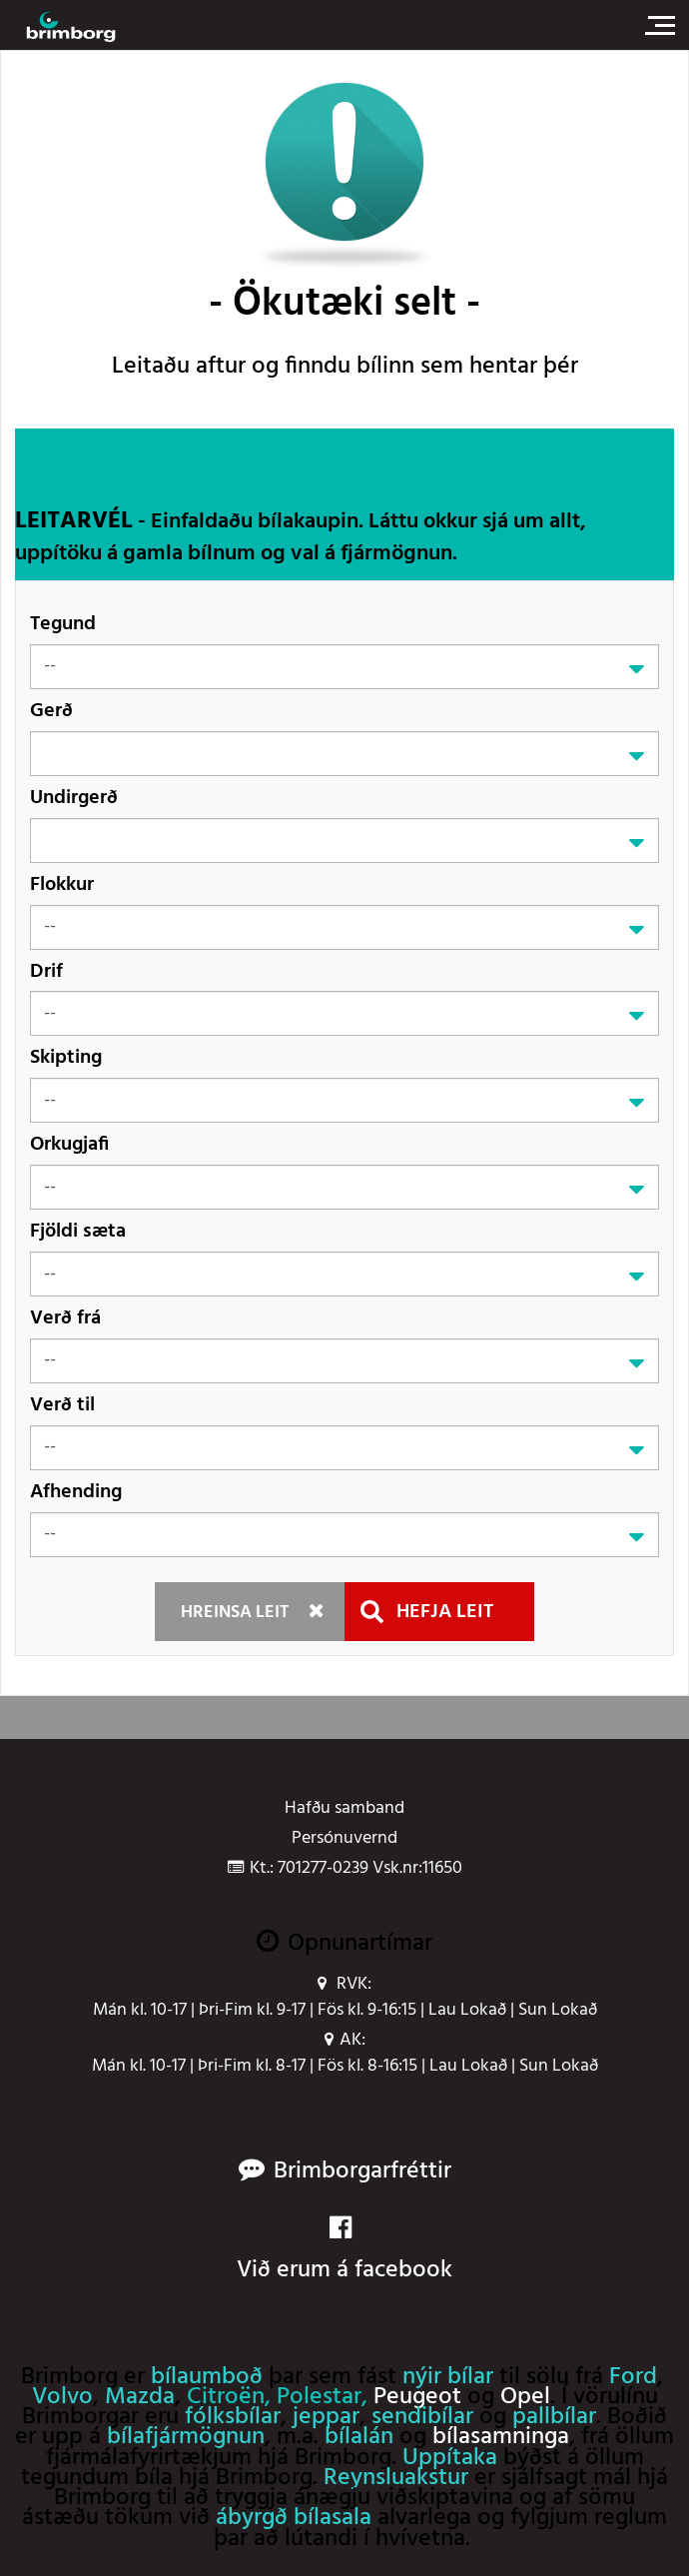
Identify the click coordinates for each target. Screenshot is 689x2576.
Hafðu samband (344, 1809)
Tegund (63, 623)
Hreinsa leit (235, 1612)
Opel (525, 2397)
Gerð (51, 710)
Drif (46, 971)
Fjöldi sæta (78, 1231)
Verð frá (65, 1317)
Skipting (66, 1057)
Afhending (76, 1491)
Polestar (319, 2397)
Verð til (62, 1404)
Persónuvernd (344, 1839)
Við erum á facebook (344, 2251)
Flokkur (62, 884)
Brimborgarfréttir (362, 2171)
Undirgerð (74, 797)
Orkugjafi (69, 1144)
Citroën (226, 2397)
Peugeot (417, 2397)
